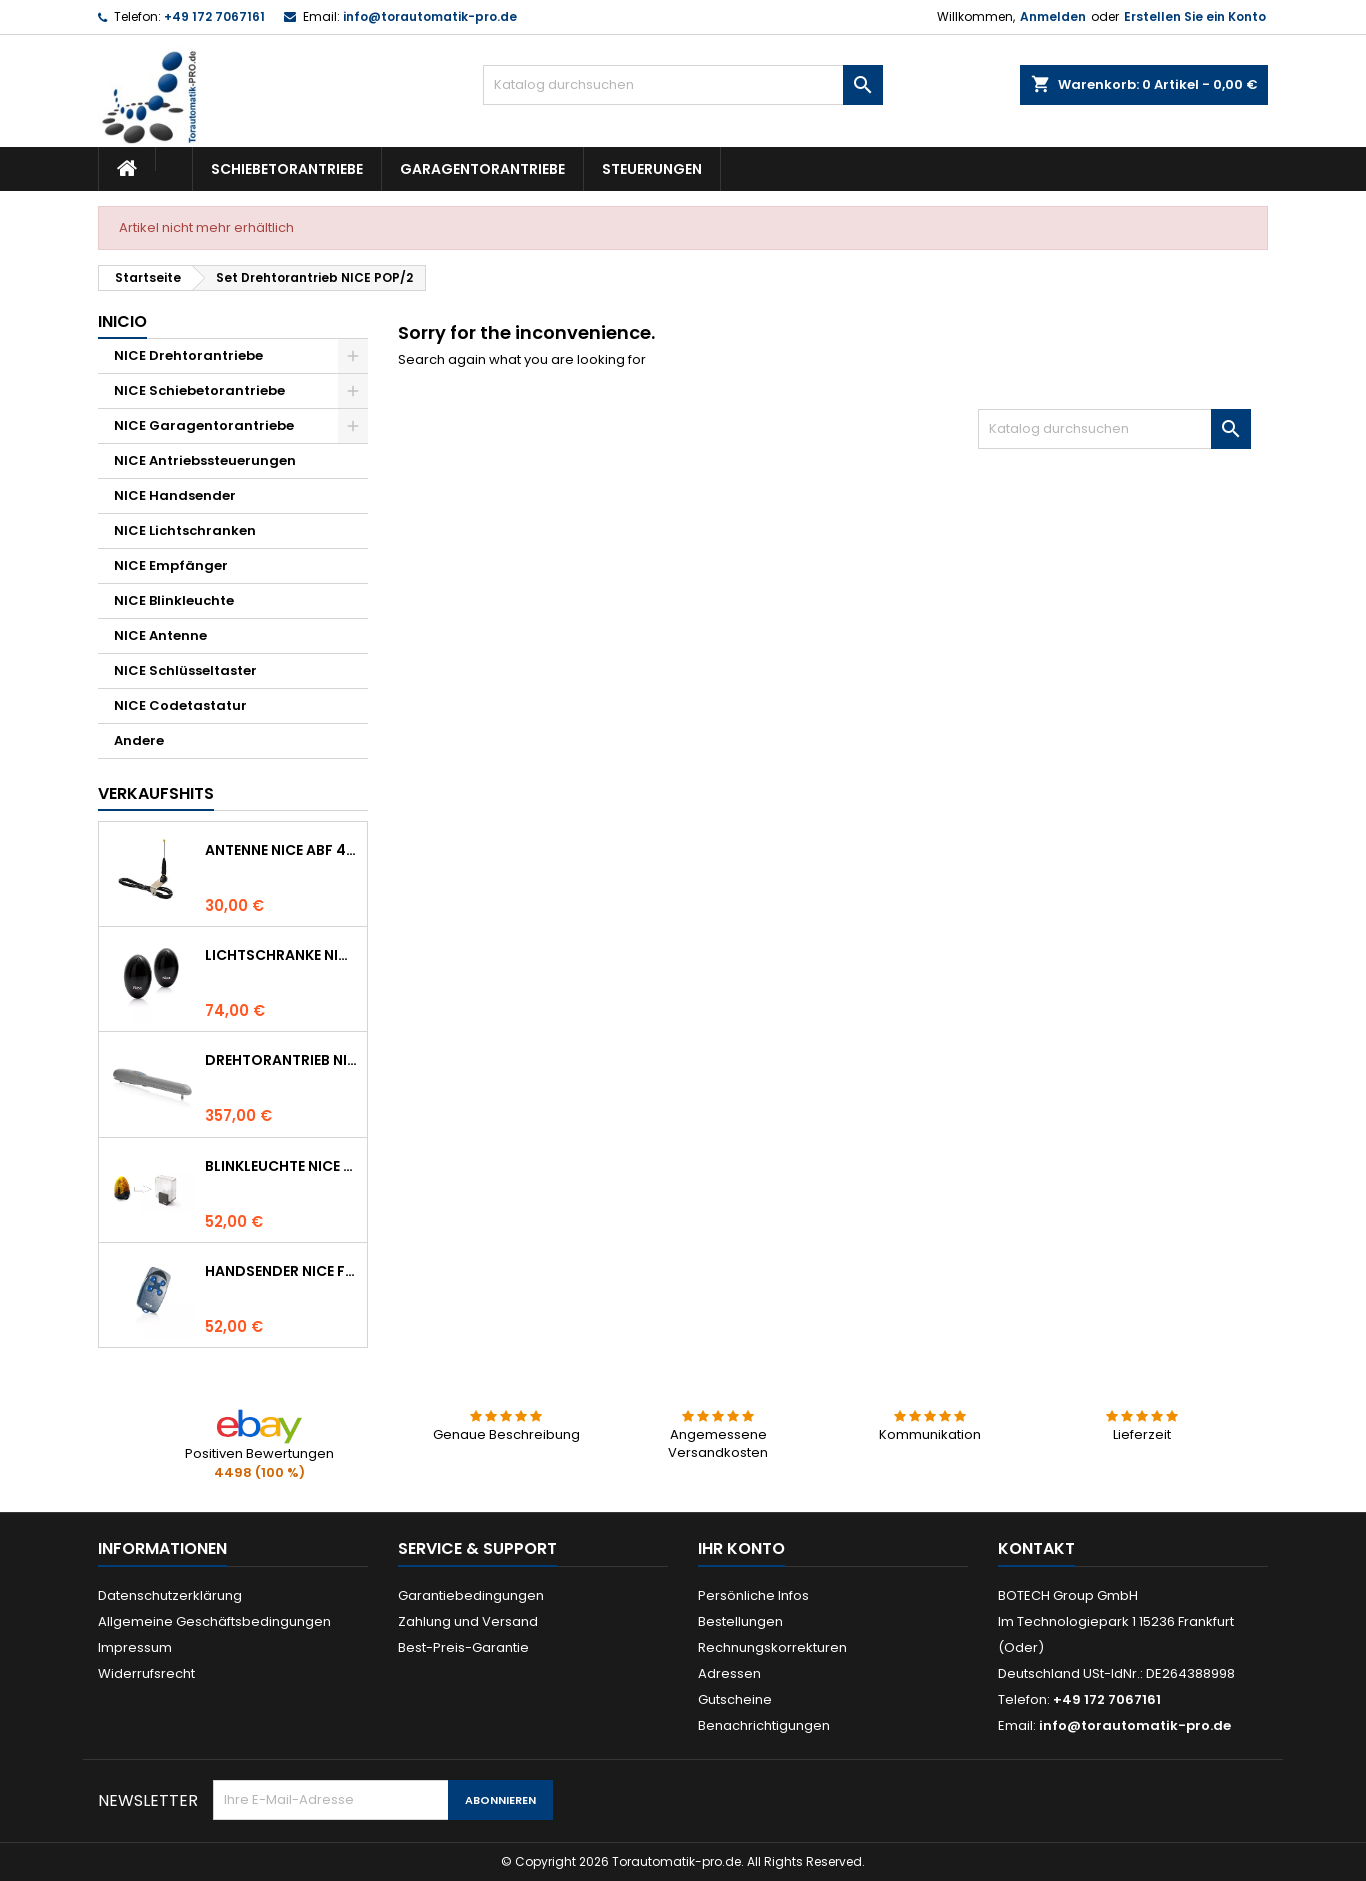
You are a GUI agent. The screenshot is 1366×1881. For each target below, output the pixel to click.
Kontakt (1036, 1548)
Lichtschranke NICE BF (282, 955)
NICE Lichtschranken (185, 530)
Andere (139, 740)
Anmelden (1053, 16)
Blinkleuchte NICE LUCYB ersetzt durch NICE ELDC (282, 1166)
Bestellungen (740, 1621)
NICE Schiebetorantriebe (199, 390)
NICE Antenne (160, 635)
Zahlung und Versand (468, 1621)
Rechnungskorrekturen (772, 1647)
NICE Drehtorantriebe (188, 355)
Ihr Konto (741, 1548)
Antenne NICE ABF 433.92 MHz (282, 850)
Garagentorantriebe (482, 169)
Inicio (122, 321)
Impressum (135, 1647)
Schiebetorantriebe (287, 169)
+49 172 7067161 (214, 16)
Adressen (729, 1673)
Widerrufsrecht (146, 1673)
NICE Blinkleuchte (174, 600)
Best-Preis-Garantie (463, 1647)
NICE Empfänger (171, 565)
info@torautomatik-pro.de (430, 16)
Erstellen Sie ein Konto (1195, 16)
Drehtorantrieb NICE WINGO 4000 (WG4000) (282, 1060)
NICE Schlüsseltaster (185, 670)
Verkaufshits (156, 793)
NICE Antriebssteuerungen (205, 460)
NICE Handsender (175, 495)
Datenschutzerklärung (170, 1595)
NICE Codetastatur (180, 705)
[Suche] (683, 85)
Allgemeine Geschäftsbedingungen (214, 1621)
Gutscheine (735, 1699)
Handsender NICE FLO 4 (282, 1271)
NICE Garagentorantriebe (204, 425)
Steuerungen (652, 169)
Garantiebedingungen (471, 1595)
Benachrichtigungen (764, 1725)
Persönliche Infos (753, 1595)
